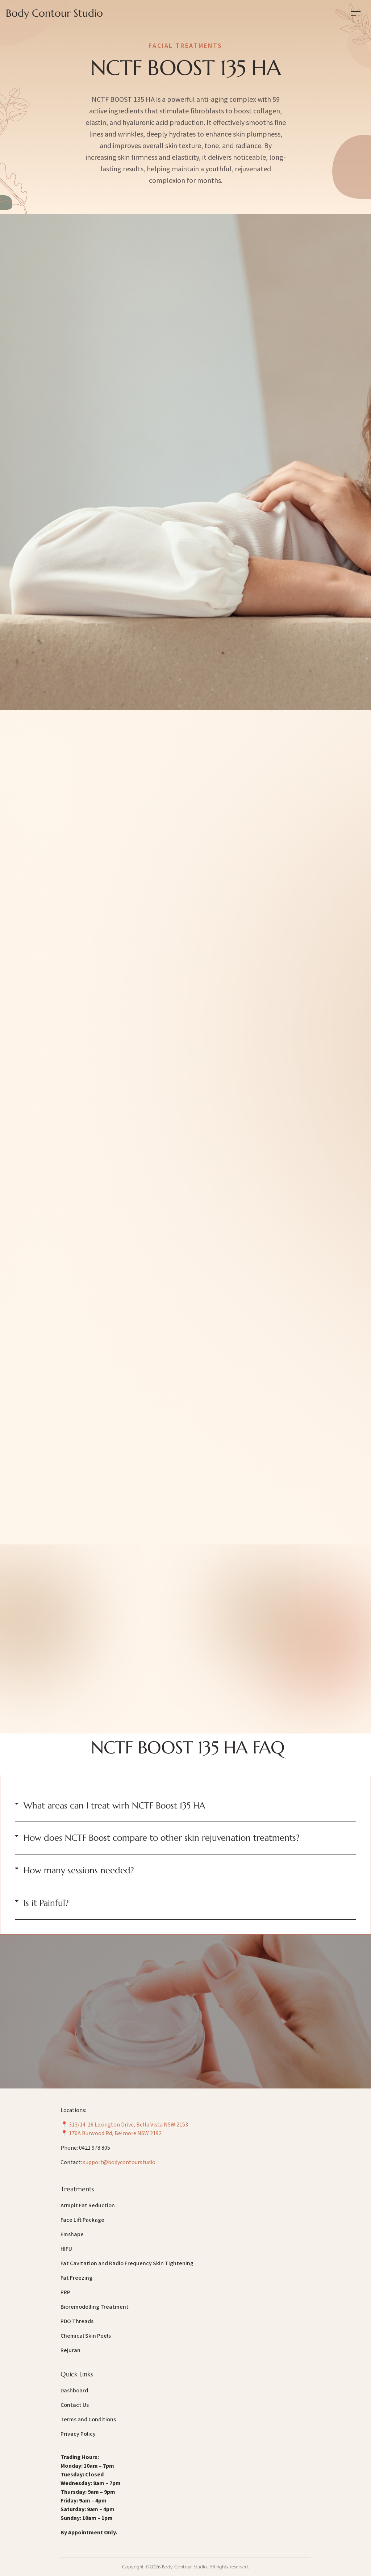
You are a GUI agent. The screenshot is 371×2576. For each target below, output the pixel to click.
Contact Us (75, 2405)
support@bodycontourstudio (119, 2162)
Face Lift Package (82, 2220)
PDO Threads (77, 2321)
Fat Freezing (76, 2278)
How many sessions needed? (79, 1870)
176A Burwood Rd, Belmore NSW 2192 (115, 2133)
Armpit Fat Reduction (88, 2205)
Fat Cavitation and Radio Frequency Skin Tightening (127, 2263)
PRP (65, 2292)
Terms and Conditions (88, 2420)
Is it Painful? (46, 1903)
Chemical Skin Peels (86, 2336)
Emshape (72, 2234)
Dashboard (74, 2391)
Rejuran (70, 2350)
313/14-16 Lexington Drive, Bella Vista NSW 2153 (128, 2125)
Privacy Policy (78, 2434)
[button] (185, 1806)
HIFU (66, 2249)
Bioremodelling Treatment (95, 2307)
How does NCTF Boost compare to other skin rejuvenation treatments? (162, 1837)
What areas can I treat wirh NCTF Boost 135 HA (114, 1805)
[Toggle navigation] (355, 13)
